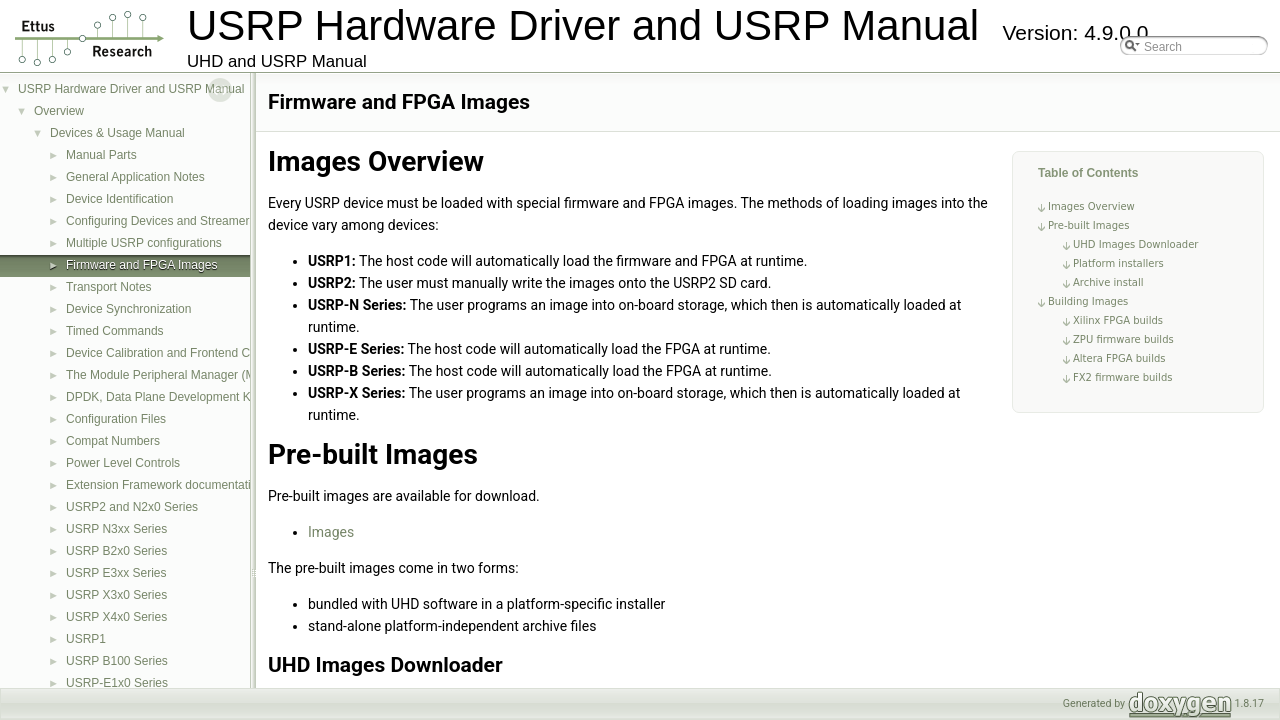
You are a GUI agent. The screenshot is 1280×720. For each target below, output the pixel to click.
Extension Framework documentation (165, 485)
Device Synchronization (128, 309)
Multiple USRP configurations (144, 243)
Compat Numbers (113, 441)
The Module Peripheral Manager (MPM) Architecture (205, 375)
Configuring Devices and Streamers (160, 221)
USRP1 (86, 639)
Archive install (1108, 282)
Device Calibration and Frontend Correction (181, 353)
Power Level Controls (123, 463)
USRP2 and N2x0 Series (132, 507)
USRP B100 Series (117, 661)
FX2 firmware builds (1122, 377)
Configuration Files (116, 419)
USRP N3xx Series (116, 529)
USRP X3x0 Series (116, 595)
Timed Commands (115, 331)
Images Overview (1091, 206)
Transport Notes (109, 287)
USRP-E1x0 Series (117, 683)
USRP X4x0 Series (116, 617)
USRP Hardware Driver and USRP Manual (131, 89)
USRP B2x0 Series (116, 551)
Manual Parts (101, 155)
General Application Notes (135, 177)
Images (331, 532)
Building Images (1088, 301)
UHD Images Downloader (1135, 244)
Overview (59, 111)
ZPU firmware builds (1123, 339)
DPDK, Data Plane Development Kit (161, 397)
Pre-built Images (1088, 225)
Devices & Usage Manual (117, 133)
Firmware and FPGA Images (141, 265)
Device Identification (119, 199)
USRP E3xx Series (116, 573)
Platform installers (1118, 263)
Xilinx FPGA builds (1118, 320)
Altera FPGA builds (1119, 358)
